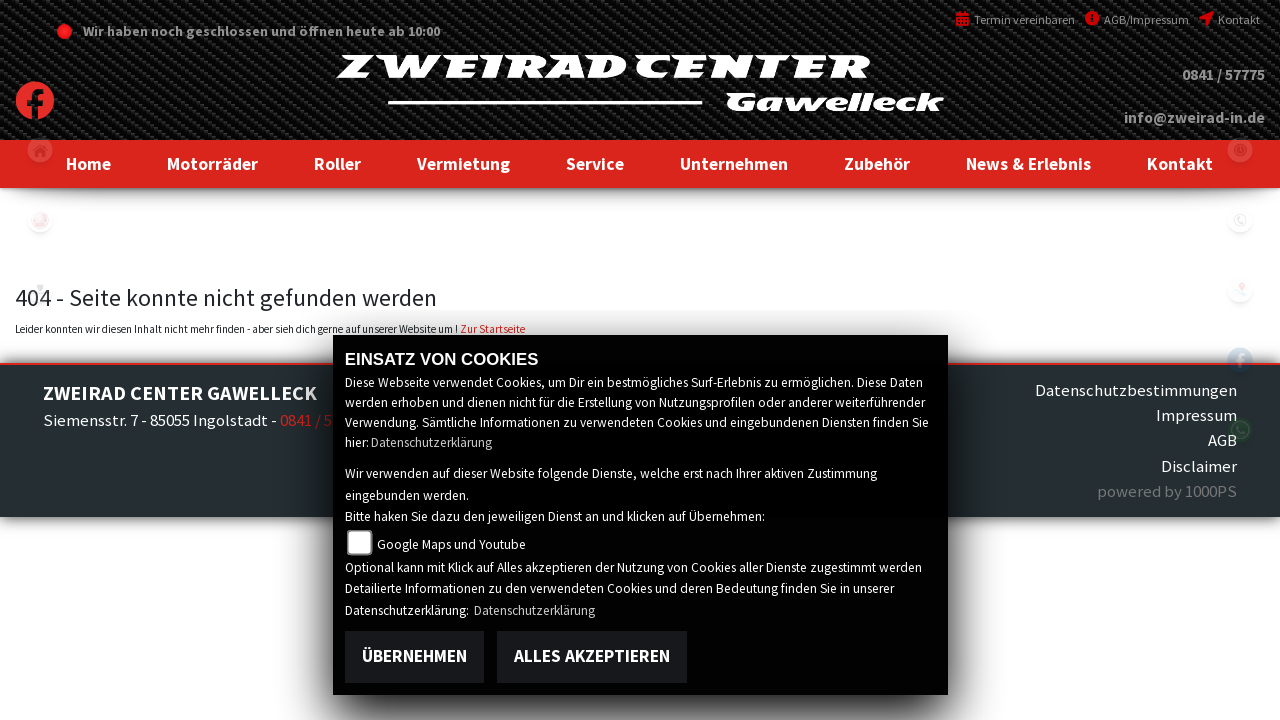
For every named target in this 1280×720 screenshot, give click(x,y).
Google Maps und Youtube (451, 544)
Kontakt (1229, 19)
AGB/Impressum (1137, 19)
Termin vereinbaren (1015, 19)
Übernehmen (414, 656)
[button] (212, 164)
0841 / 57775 (1223, 74)
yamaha (40, 220)
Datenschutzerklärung (431, 442)
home (40, 150)
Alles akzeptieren (592, 656)
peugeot (40, 290)
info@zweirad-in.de (1194, 117)
